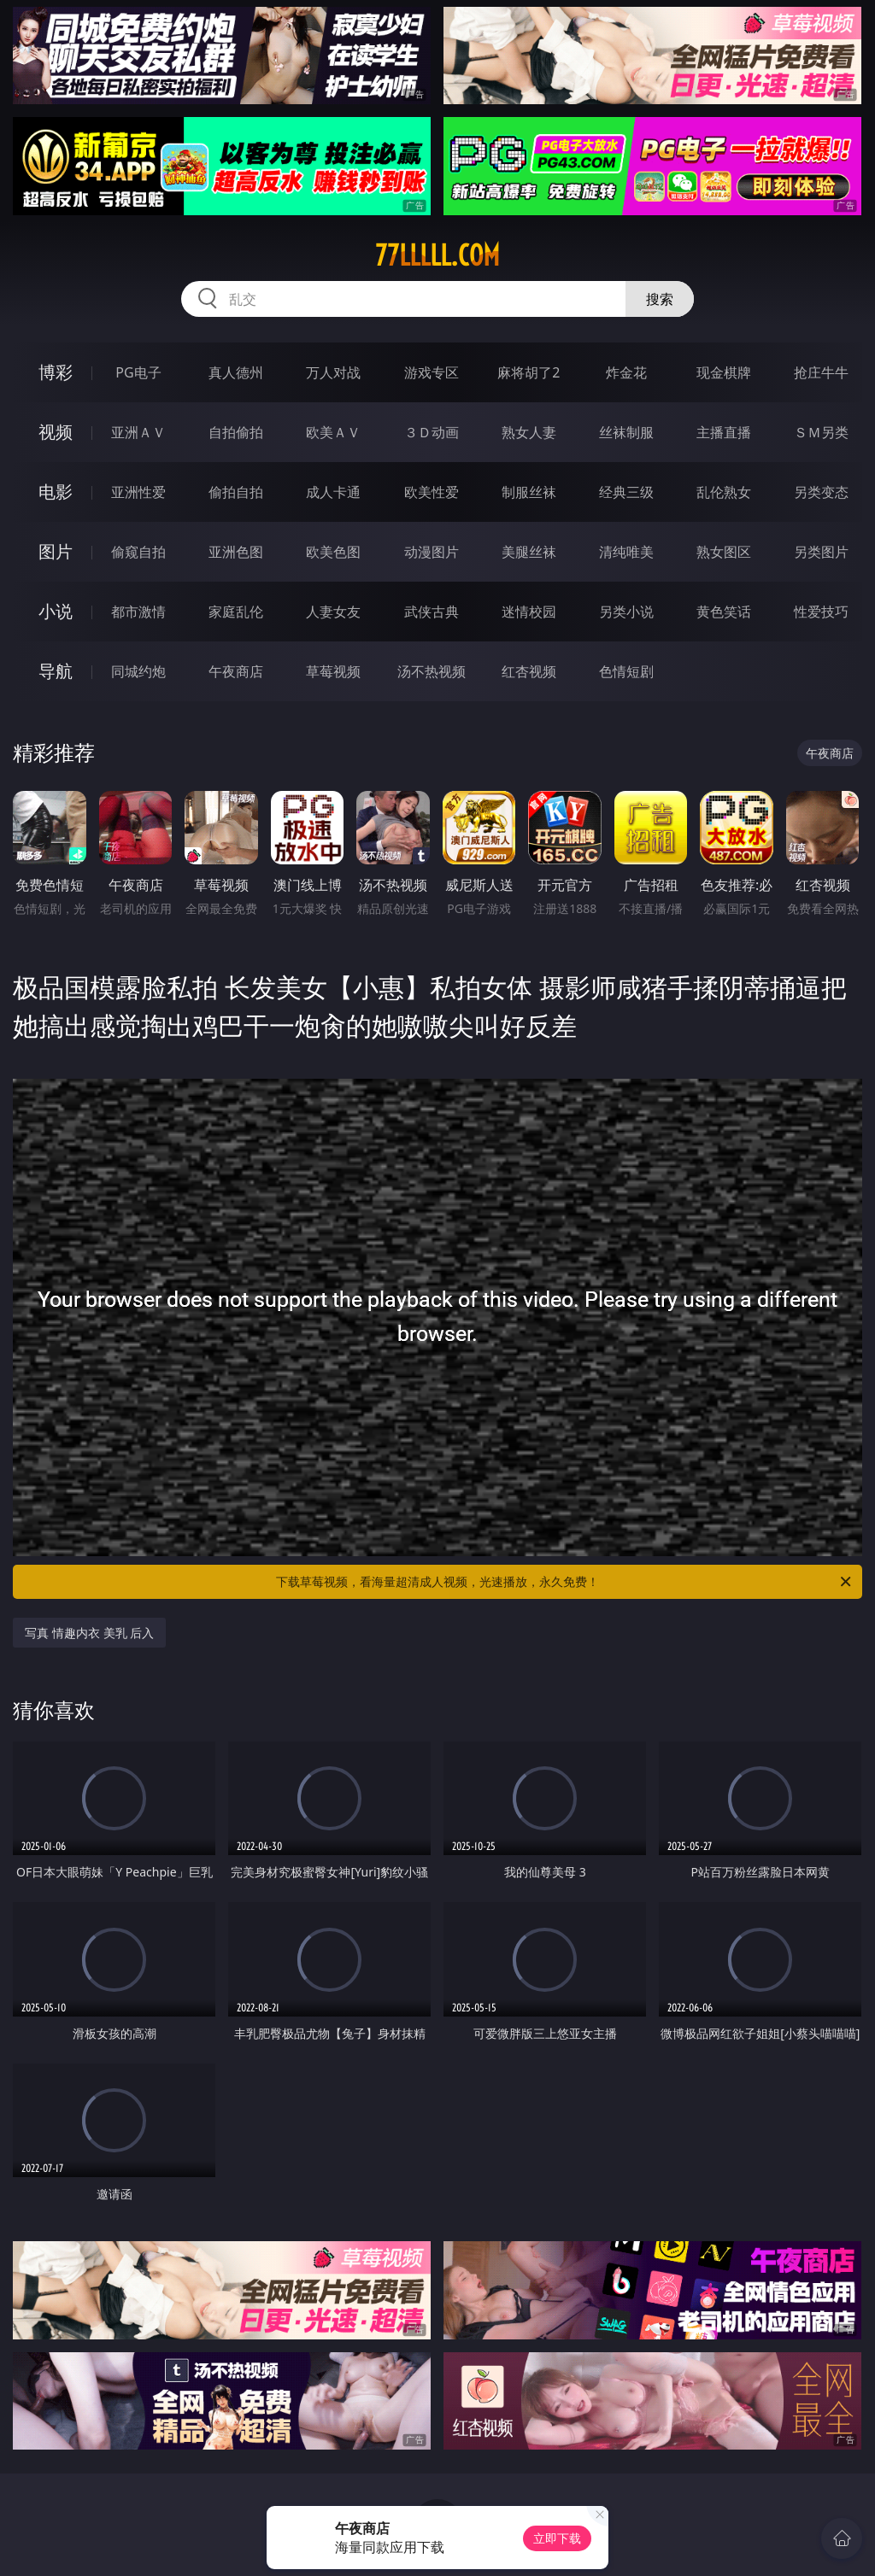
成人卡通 (333, 492)
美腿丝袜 (529, 551)
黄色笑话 (723, 611)
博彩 (55, 371)
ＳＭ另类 (821, 432)
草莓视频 (333, 671)
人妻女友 (333, 611)
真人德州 (235, 372)
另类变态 (821, 492)
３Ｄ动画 (431, 432)
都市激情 (138, 611)
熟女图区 (723, 551)
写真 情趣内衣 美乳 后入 (89, 1633)
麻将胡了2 (528, 372)
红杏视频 (529, 671)
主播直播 (723, 432)
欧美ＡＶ (333, 432)
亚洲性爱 (138, 492)
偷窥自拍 (138, 551)
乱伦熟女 (723, 492)
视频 (55, 431)
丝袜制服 (626, 432)
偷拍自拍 (235, 492)
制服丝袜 (529, 492)
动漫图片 (431, 551)
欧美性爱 (431, 492)
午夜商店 (235, 671)
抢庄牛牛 (821, 372)
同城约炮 (138, 671)
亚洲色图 (235, 551)
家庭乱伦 (235, 611)
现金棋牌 (723, 372)
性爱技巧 (821, 611)
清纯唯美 (626, 551)
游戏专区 (431, 372)
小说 (55, 611)
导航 (55, 670)
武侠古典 (431, 611)
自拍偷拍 (235, 432)
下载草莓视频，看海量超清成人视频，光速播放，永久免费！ (565, 1582)
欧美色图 (333, 551)
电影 (55, 491)
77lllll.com (437, 255)
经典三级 (626, 492)
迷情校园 (529, 611)
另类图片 (821, 551)
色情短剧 (626, 671)
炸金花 (626, 372)
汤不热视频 (431, 671)
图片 (55, 551)
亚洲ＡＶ (138, 432)
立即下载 (557, 2538)
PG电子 (138, 372)
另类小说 (626, 611)
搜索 (659, 299)
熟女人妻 (529, 432)
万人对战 (333, 372)
